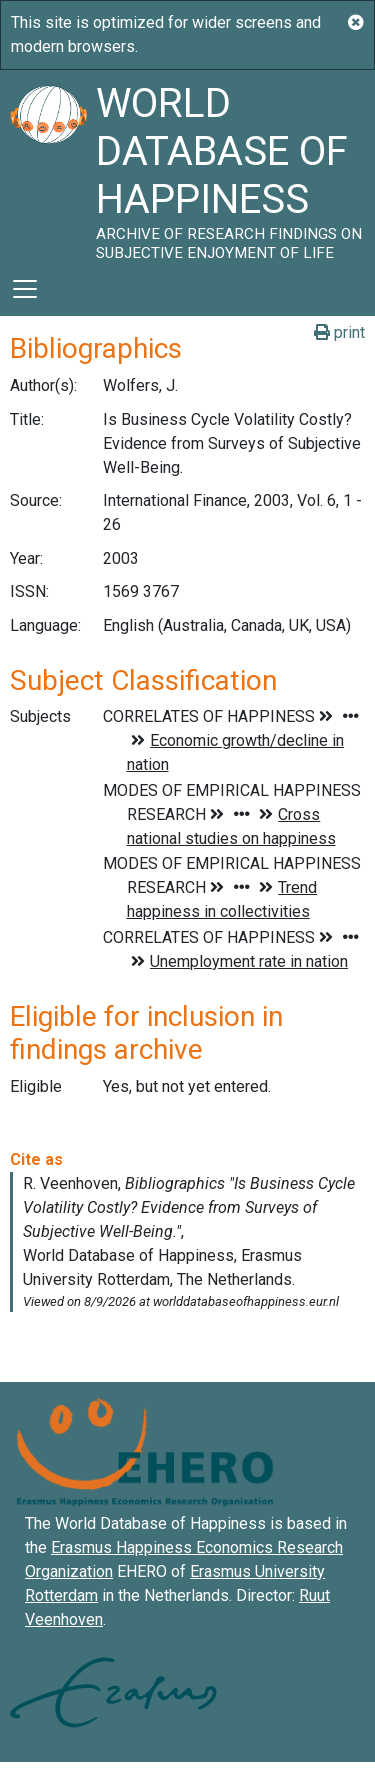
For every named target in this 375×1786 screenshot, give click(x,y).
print (339, 332)
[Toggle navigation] (25, 289)
